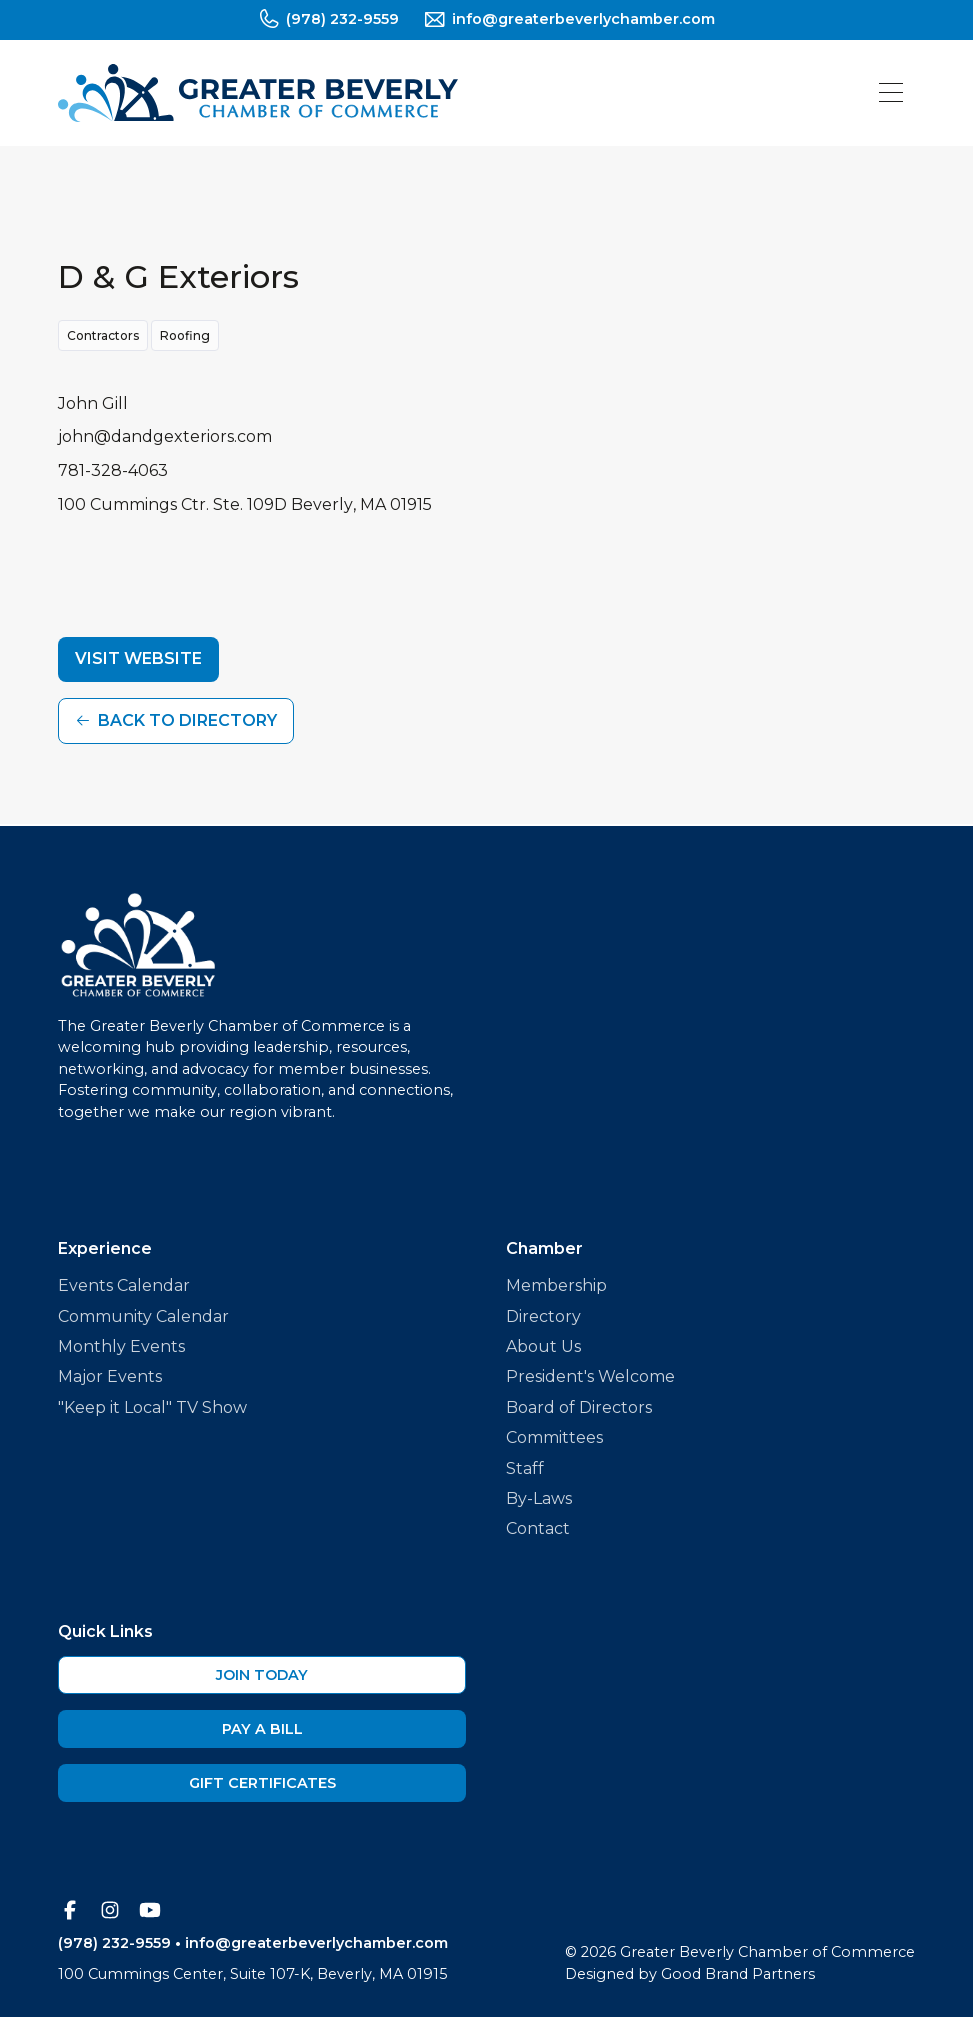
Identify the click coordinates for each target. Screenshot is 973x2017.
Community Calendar (143, 1316)
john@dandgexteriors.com (165, 436)
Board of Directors (579, 1407)
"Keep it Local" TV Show (152, 1407)
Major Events (110, 1376)
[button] (891, 92)
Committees (554, 1437)
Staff (525, 1468)
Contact (538, 1528)
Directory (543, 1316)
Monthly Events (121, 1346)
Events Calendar (124, 1285)
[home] (258, 93)
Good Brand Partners (738, 1974)
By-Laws (539, 1498)
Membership (556, 1285)
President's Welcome (590, 1376)
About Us (543, 1346)
